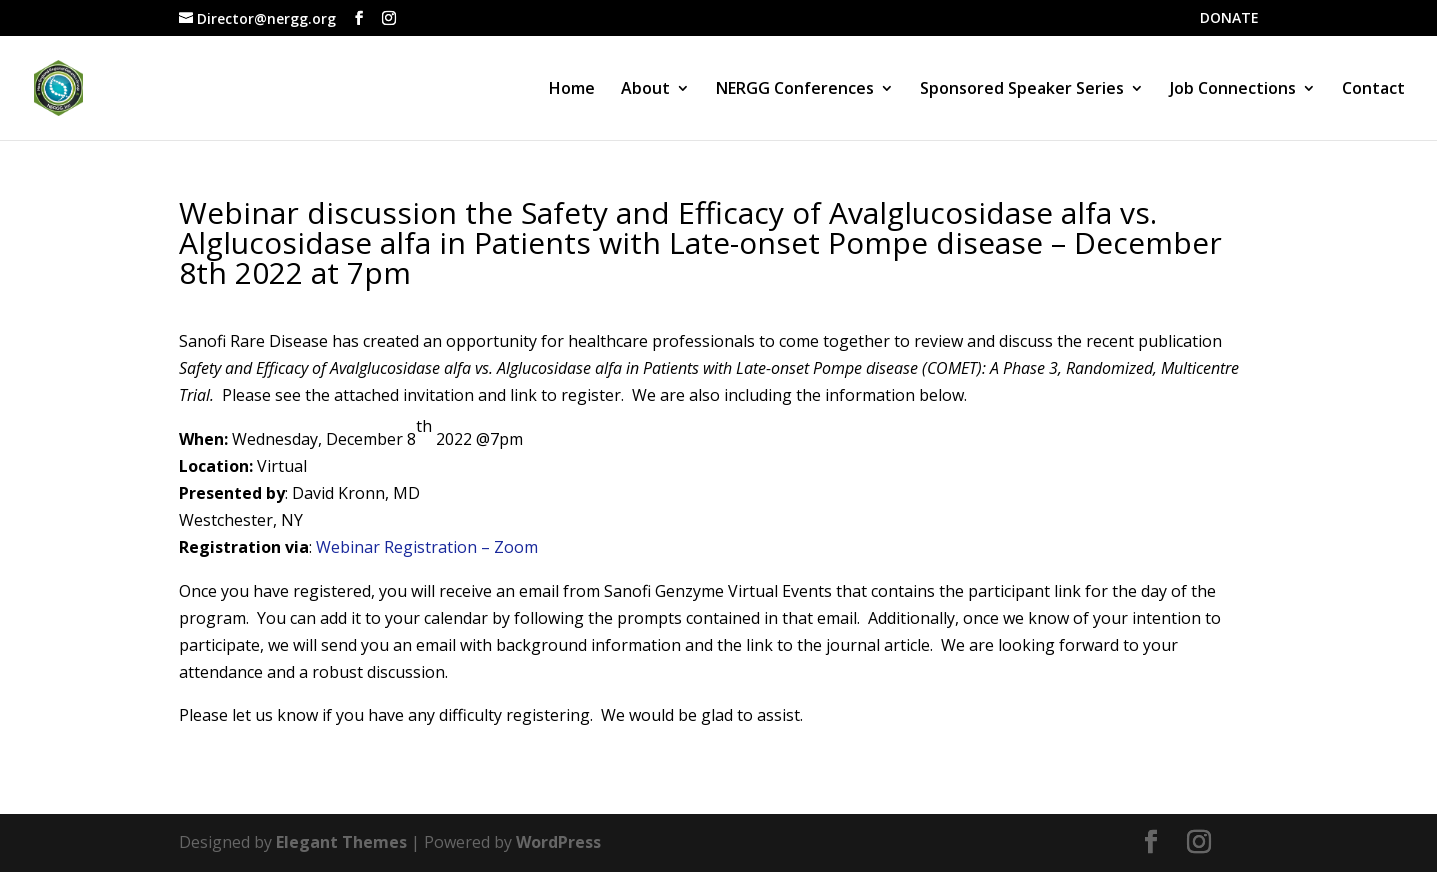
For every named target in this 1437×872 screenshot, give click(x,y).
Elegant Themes (341, 842)
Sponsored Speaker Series (1022, 90)
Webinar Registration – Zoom (427, 547)
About (645, 90)
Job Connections (1233, 90)
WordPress (558, 842)
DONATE (1229, 19)
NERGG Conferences (795, 90)
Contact (1373, 90)
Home (572, 90)
